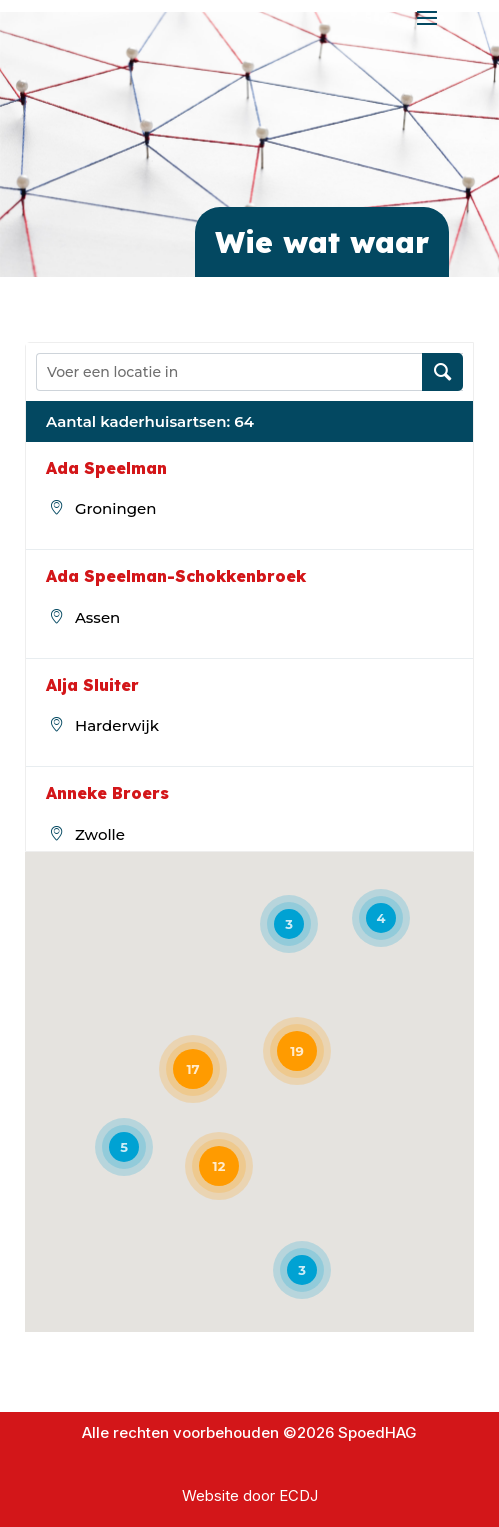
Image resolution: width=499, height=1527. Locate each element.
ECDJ (298, 1495)
